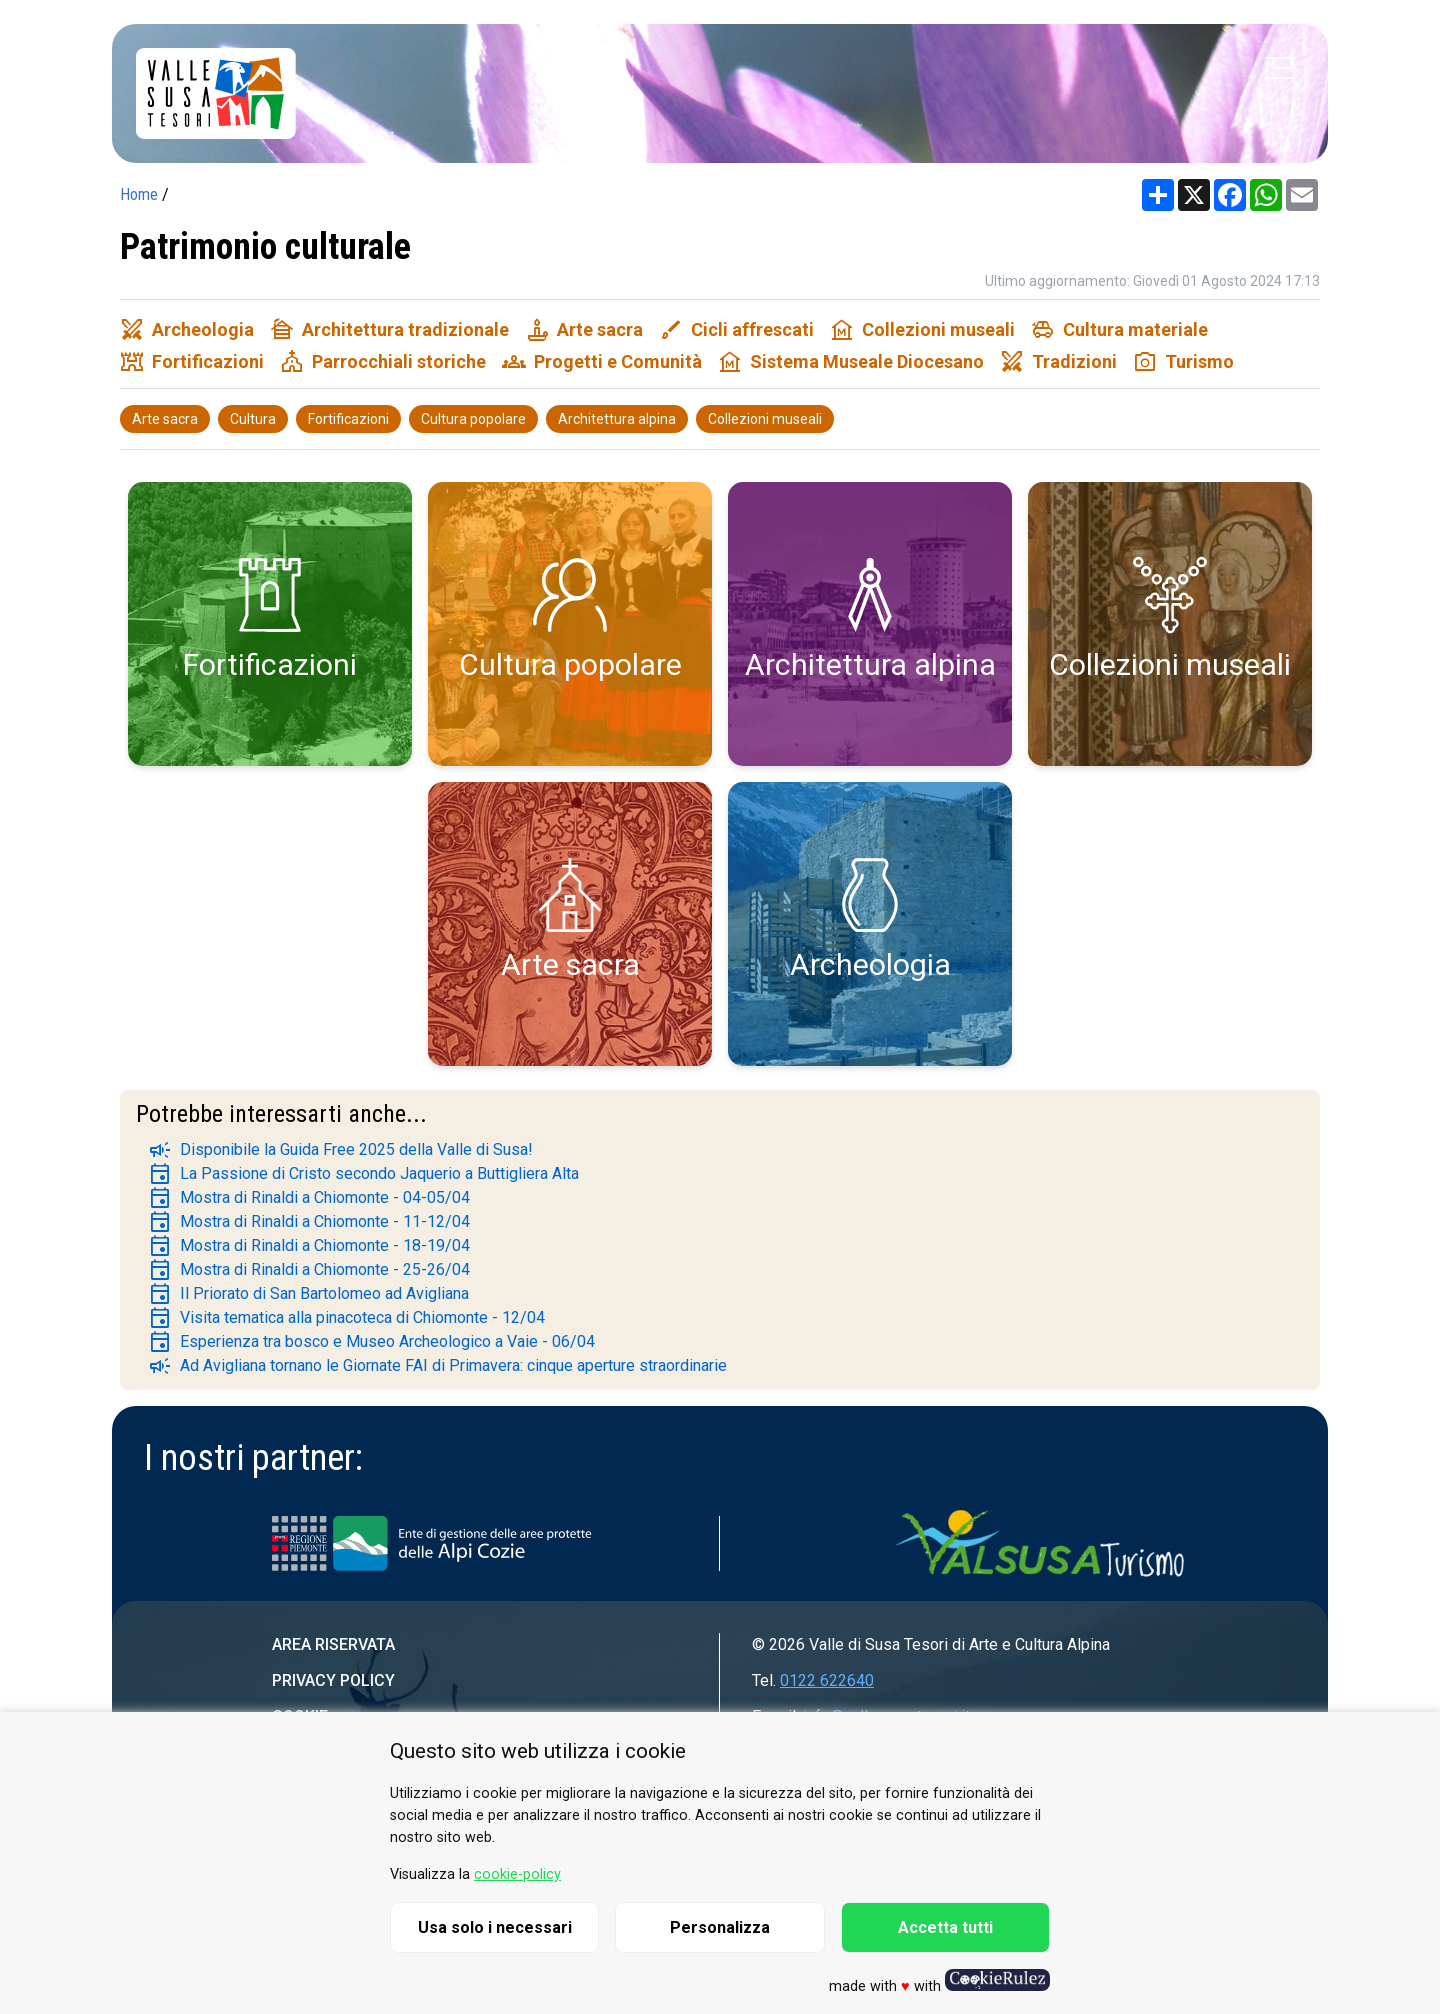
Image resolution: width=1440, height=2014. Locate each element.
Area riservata (333, 1644)
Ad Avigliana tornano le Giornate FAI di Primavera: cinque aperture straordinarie (437, 1366)
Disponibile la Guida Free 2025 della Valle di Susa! (340, 1150)
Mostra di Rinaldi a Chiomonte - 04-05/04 (309, 1198)
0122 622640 (827, 1680)
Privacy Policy (333, 1680)
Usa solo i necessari (495, 1927)
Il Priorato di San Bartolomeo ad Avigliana (308, 1294)
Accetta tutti (945, 1927)
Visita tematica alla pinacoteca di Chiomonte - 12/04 (346, 1318)
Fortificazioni (348, 419)
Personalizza (720, 1927)
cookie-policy (517, 1874)
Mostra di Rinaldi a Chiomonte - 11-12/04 (309, 1222)
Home (139, 194)
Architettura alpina (617, 419)
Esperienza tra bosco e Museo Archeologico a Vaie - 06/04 (371, 1342)
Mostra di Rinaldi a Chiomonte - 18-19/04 (309, 1246)
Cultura (253, 419)
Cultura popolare (473, 419)
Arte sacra (165, 419)
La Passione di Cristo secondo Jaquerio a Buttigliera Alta (363, 1174)
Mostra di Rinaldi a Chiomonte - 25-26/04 (309, 1270)
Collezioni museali (765, 419)
